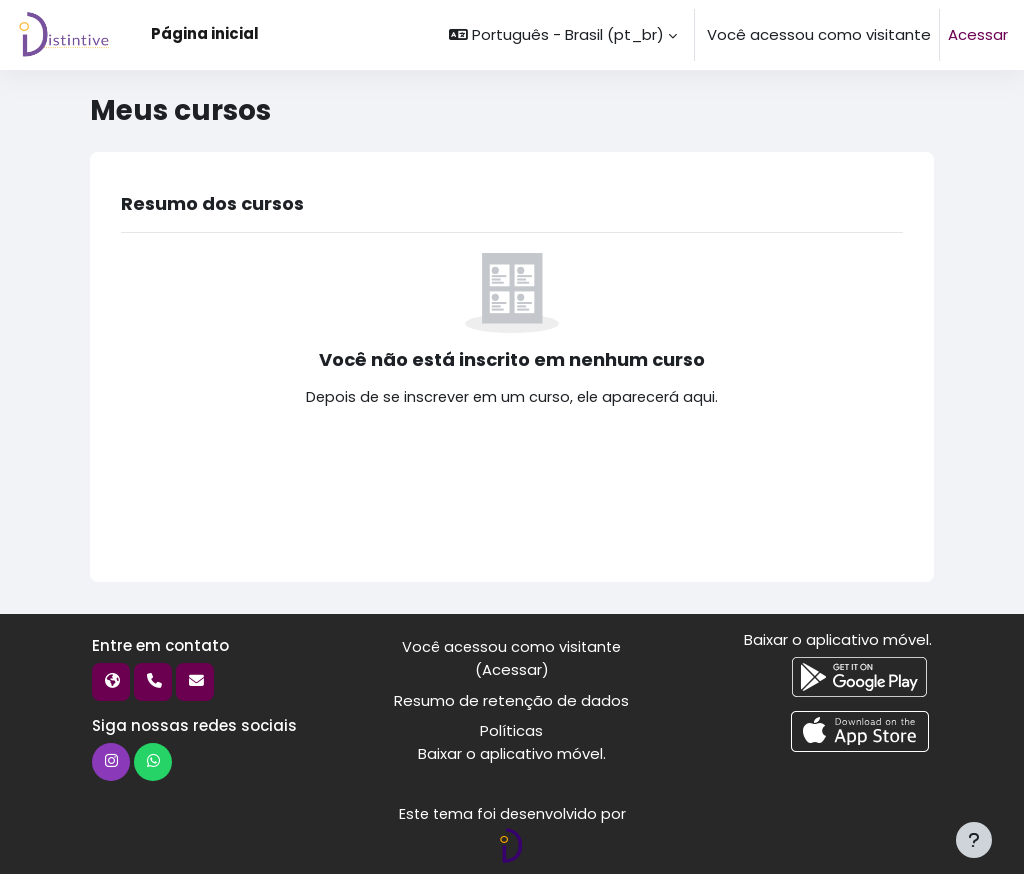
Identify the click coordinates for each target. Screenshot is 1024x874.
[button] (563, 35)
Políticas (511, 730)
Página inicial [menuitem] (205, 33)
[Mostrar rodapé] (974, 840)
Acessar (978, 34)
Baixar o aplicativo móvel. (512, 752)
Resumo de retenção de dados (511, 699)
